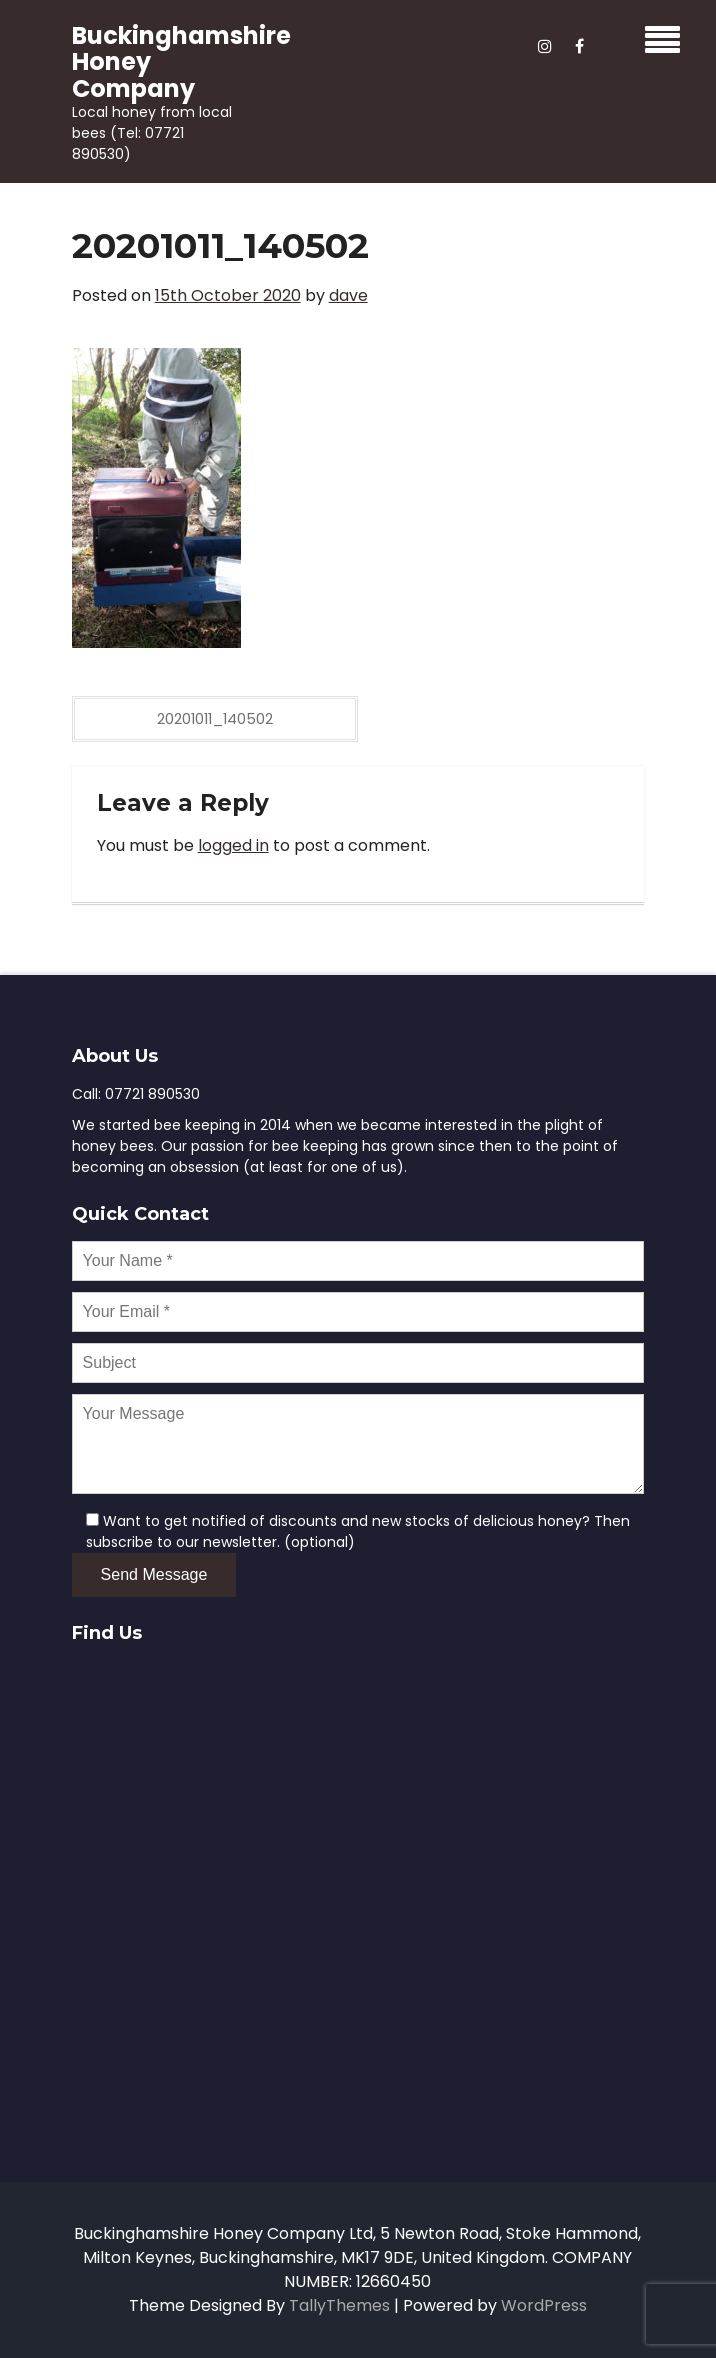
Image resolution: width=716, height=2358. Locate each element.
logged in (233, 845)
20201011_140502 (215, 719)
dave (348, 295)
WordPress (544, 2305)
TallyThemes (339, 2305)
